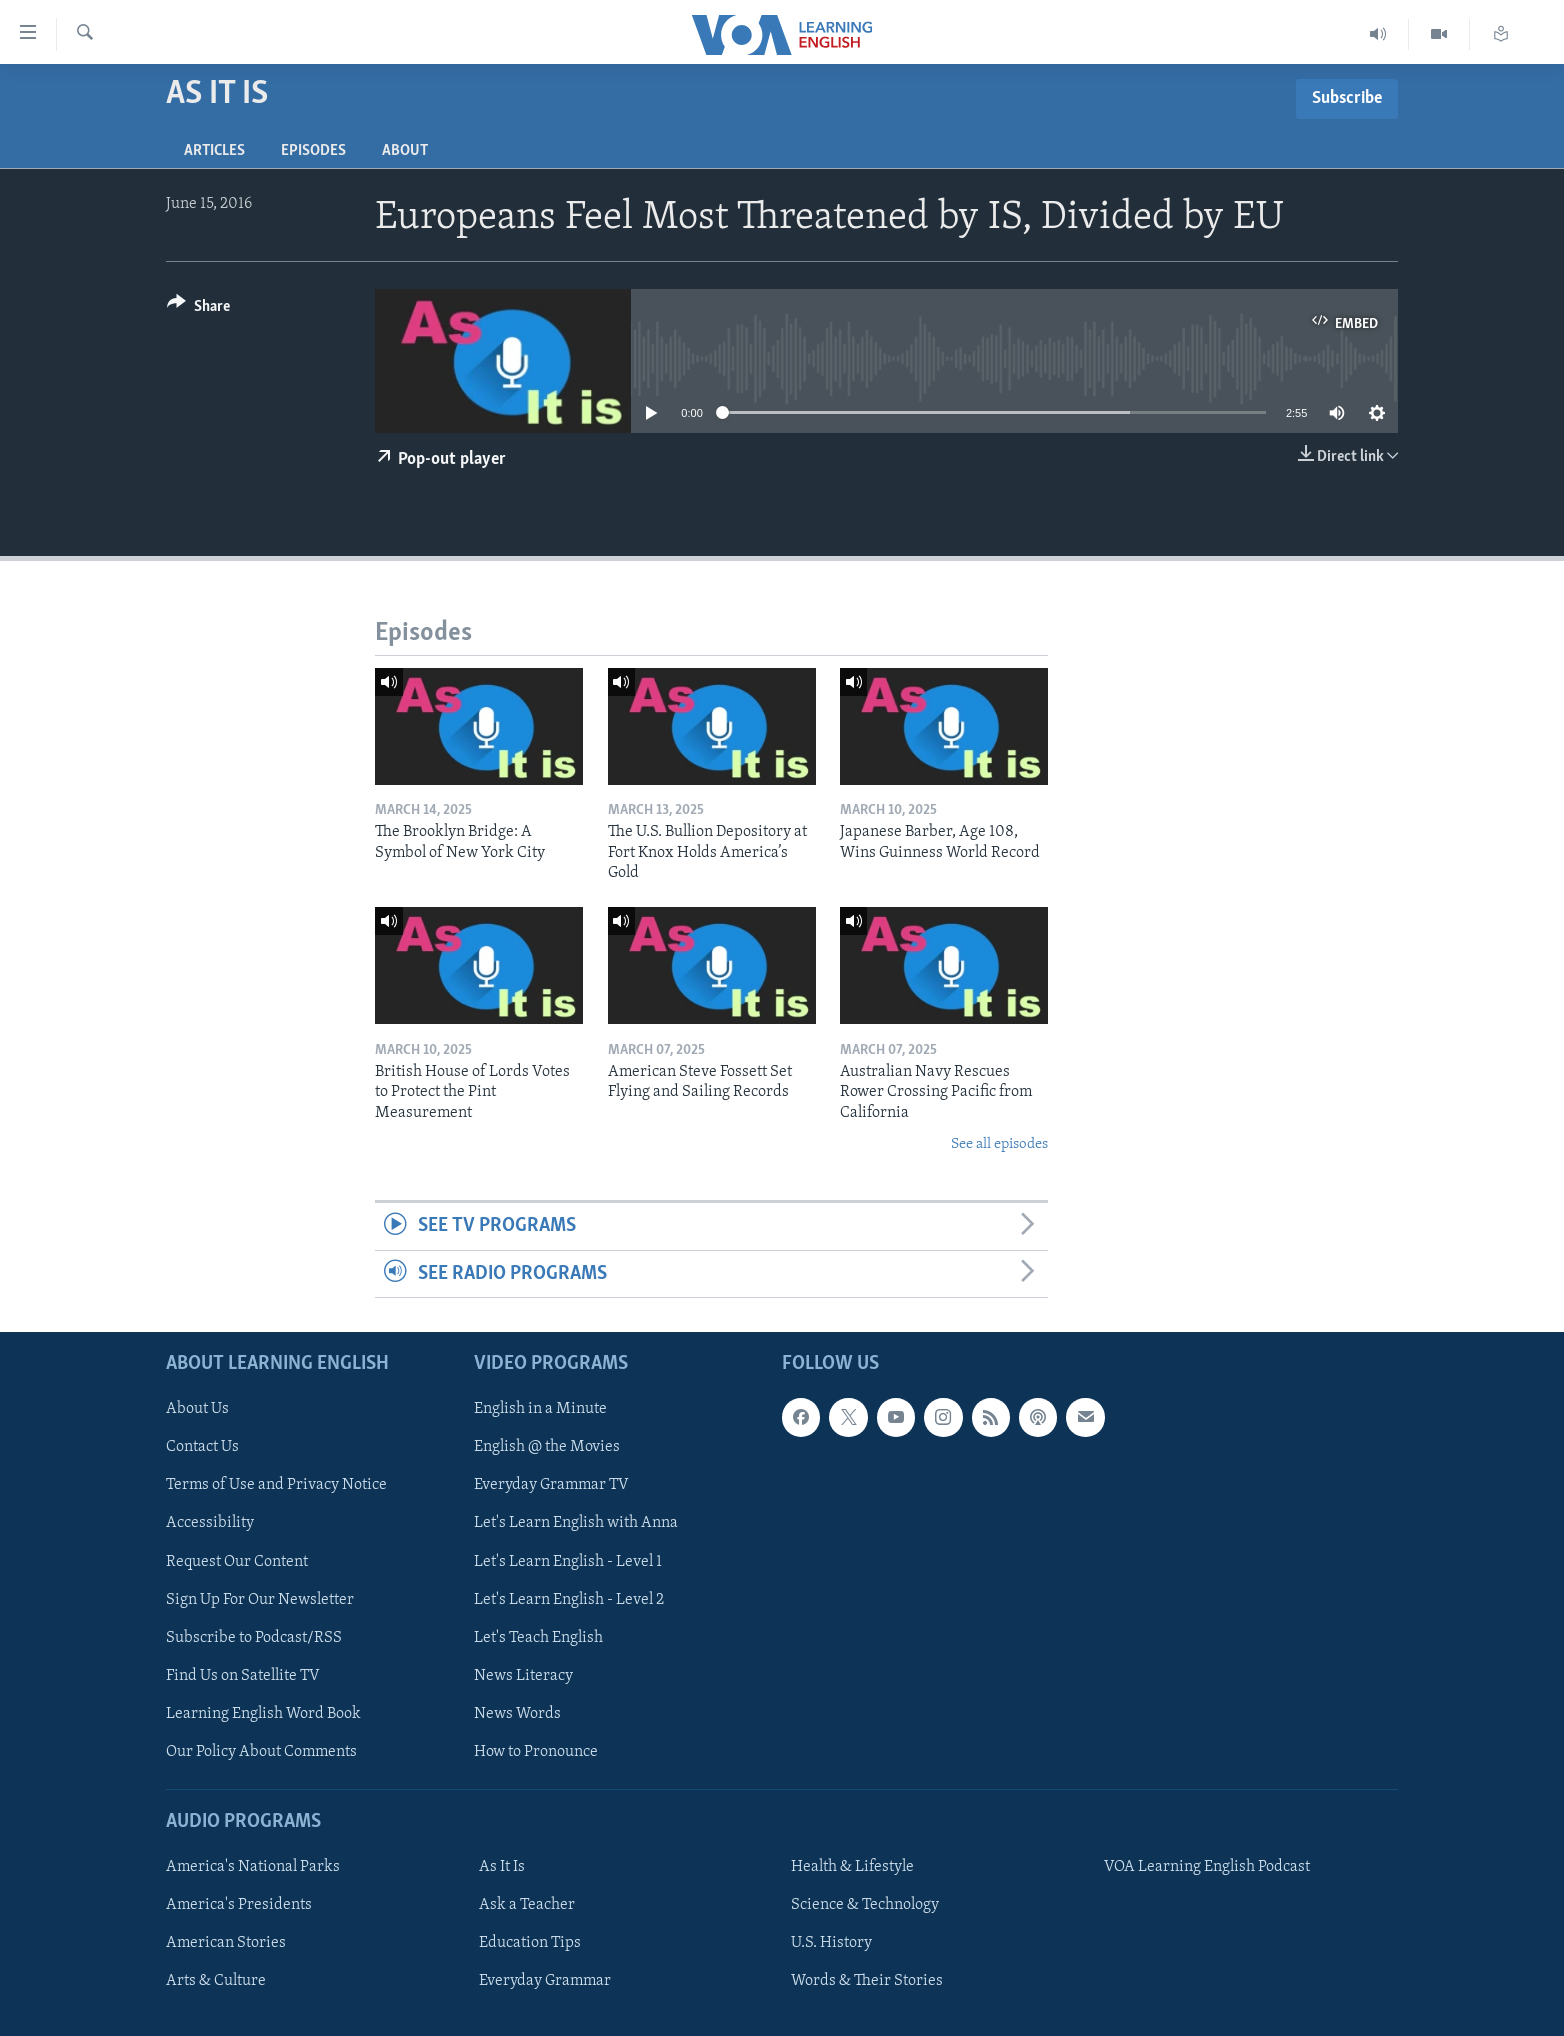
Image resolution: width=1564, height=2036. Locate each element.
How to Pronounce (536, 1752)
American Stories (226, 1943)
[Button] (198, 309)
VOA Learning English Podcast (1207, 1867)
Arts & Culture (216, 1981)
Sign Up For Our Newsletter (260, 1600)
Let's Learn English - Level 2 (569, 1600)
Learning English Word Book (263, 1714)
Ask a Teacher (527, 1905)
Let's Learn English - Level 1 (568, 1562)
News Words (517, 1714)
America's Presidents (239, 1905)
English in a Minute (540, 1409)
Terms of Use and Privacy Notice (276, 1486)
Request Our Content (237, 1562)
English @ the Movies (547, 1448)
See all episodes (999, 1144)
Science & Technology (865, 1905)
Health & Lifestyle (852, 1867)
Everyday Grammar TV (551, 1486)
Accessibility (210, 1524)
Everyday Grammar (545, 1981)
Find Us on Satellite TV (243, 1676)
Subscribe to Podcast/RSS (254, 1638)
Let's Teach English (538, 1638)
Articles (214, 151)
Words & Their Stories (867, 1981)
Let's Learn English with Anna (576, 1524)
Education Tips (530, 1943)
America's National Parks (253, 1867)
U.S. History (831, 1943)
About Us (197, 1409)
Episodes (313, 151)
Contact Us (202, 1448)
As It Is (502, 1867)
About (405, 151)
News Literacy (523, 1676)
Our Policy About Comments (261, 1752)
